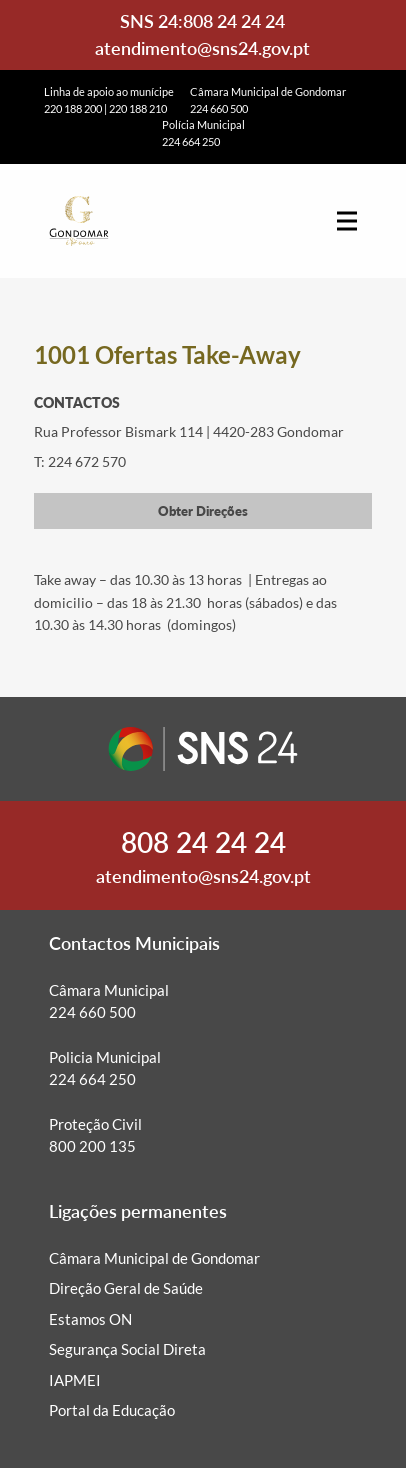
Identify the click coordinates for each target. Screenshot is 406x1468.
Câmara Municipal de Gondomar (154, 1258)
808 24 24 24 (234, 21)
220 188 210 (138, 108)
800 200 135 (92, 1146)
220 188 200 (73, 108)
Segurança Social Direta (127, 1349)
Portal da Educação (112, 1410)
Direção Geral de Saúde (126, 1288)
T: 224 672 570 (80, 461)
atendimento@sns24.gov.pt (202, 48)
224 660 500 (219, 108)
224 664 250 (191, 141)
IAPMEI (75, 1380)
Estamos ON (90, 1319)
